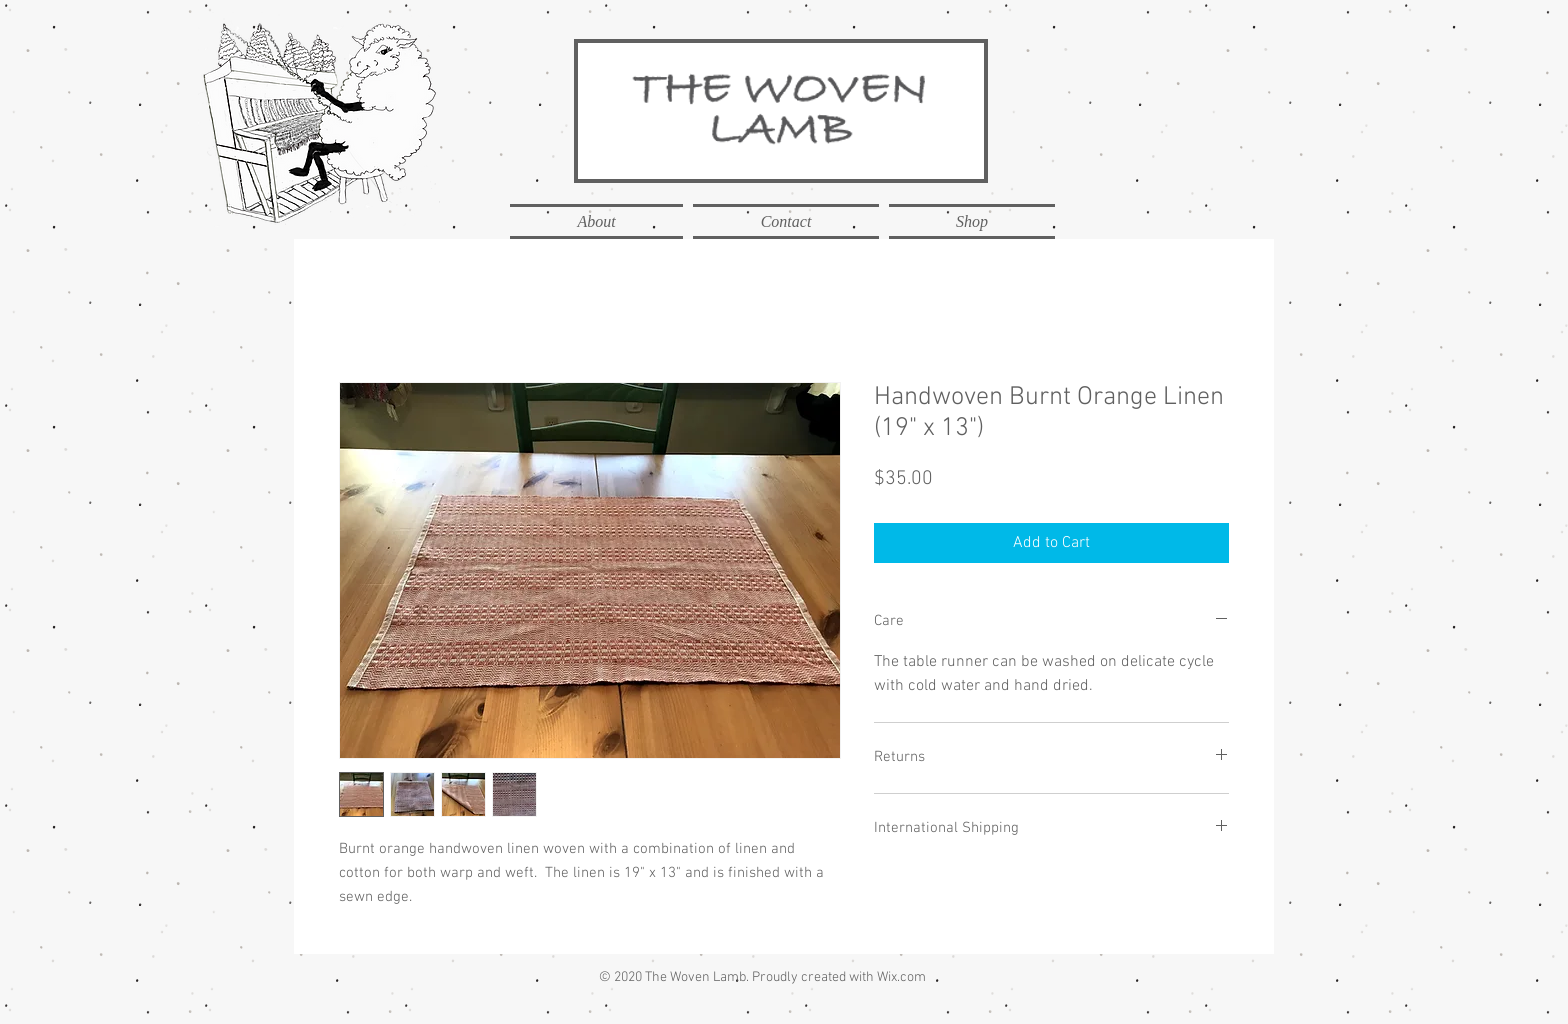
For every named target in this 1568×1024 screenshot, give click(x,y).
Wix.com (901, 977)
